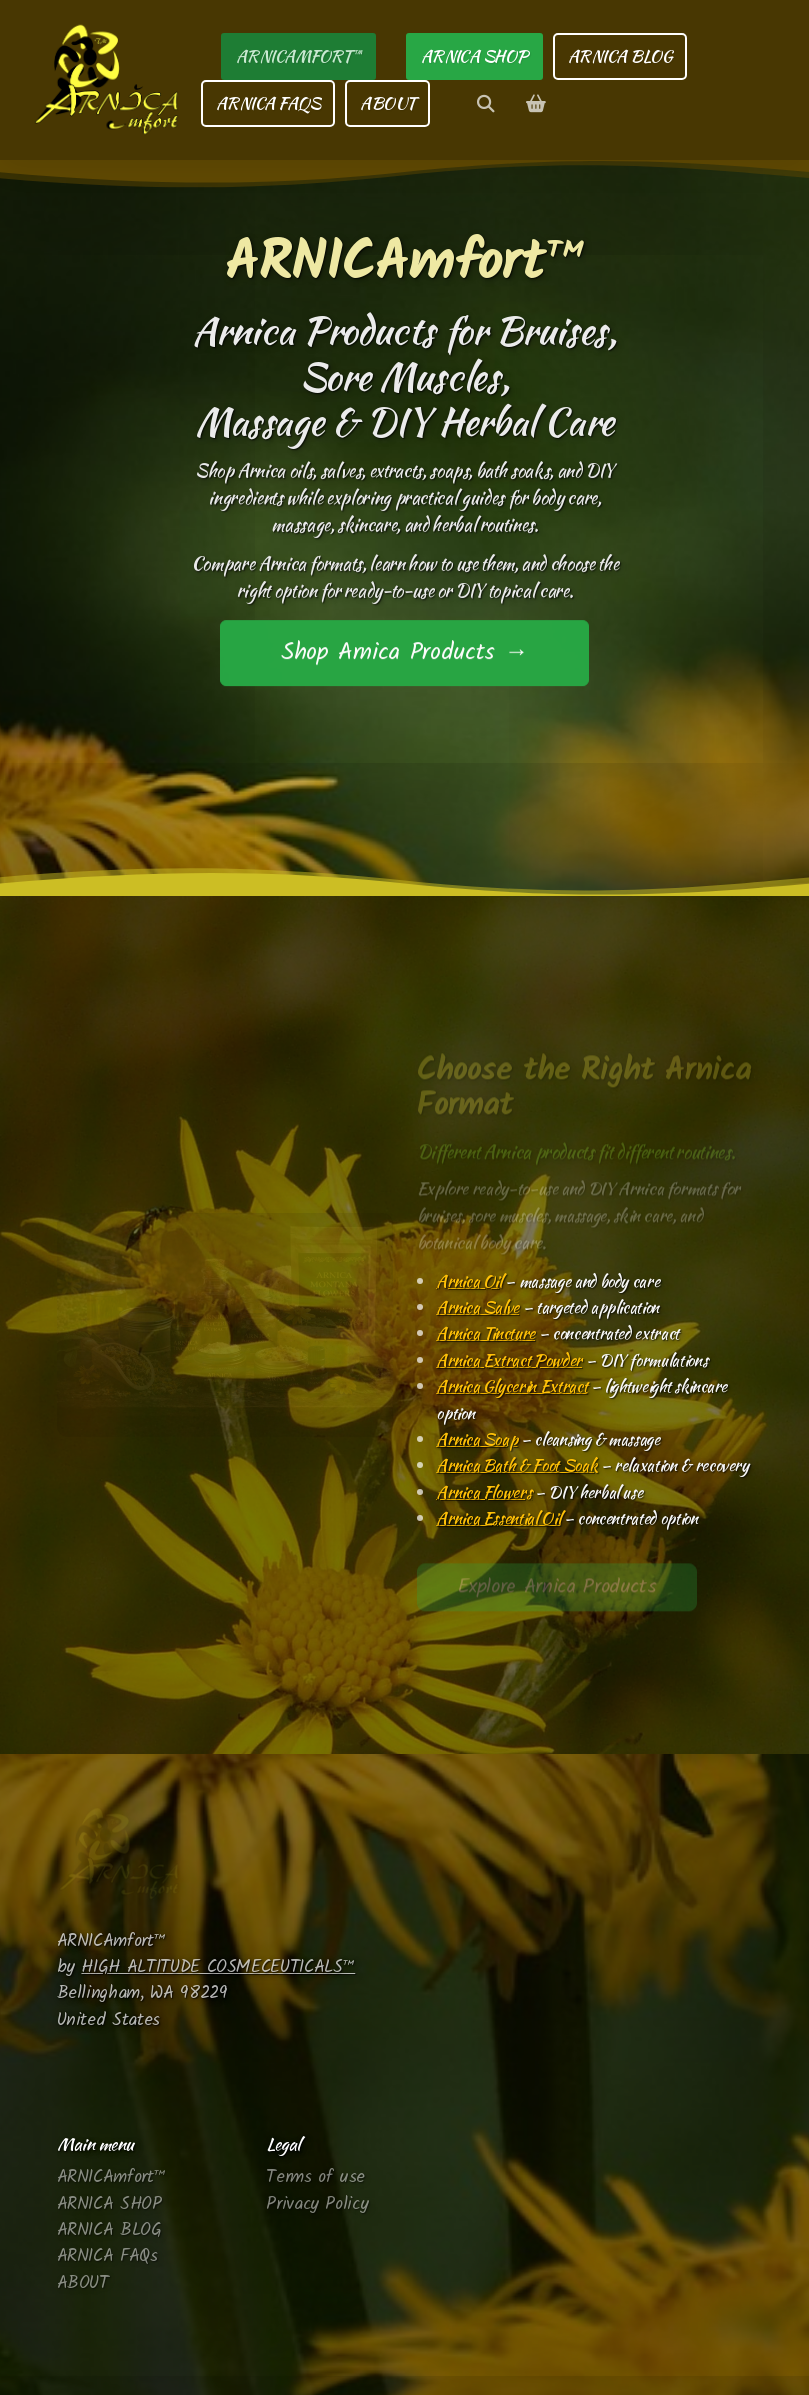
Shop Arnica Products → (404, 653)
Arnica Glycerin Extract (511, 1386)
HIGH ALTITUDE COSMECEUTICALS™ (218, 1967)
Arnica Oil (468, 1281)
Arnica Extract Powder (509, 1360)
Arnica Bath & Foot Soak (516, 1465)
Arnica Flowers (483, 1492)
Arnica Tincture (485, 1333)
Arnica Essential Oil (498, 1518)
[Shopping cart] (535, 104)
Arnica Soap (476, 1439)
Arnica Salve (477, 1307)
